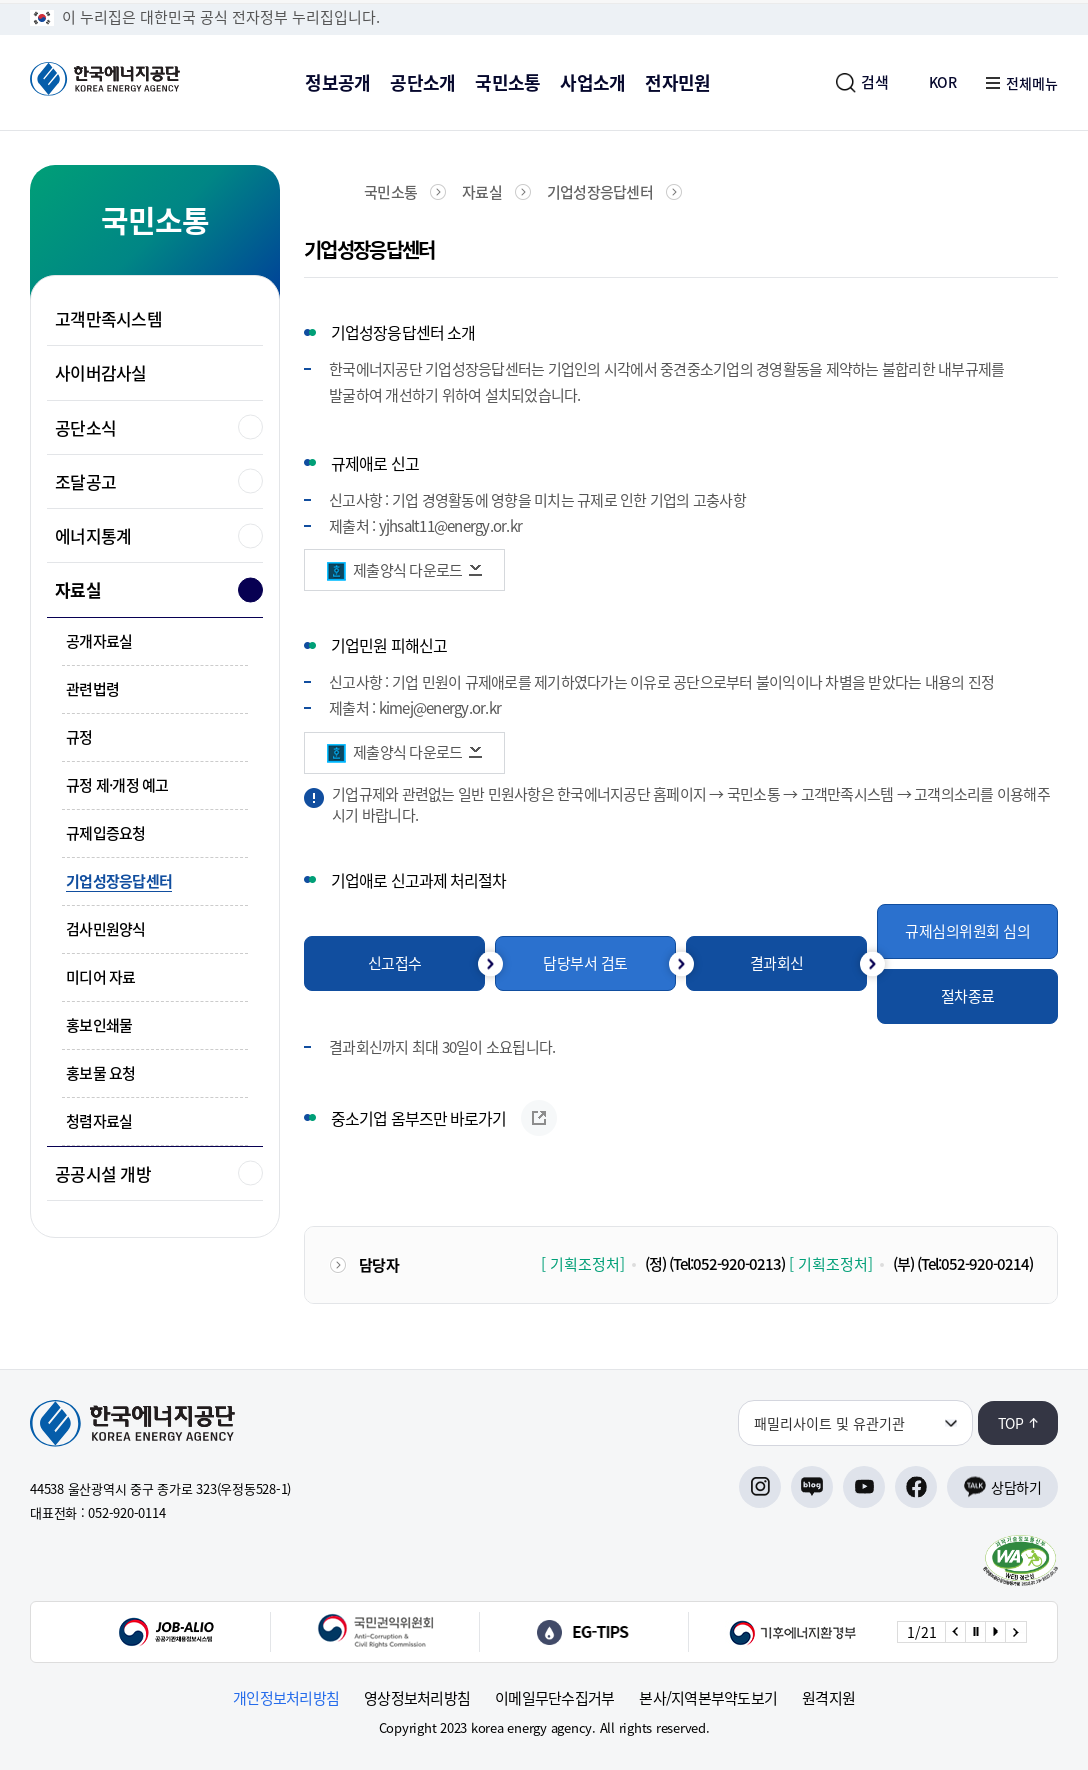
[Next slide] (1015, 1632)
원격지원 (828, 1698)
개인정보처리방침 (286, 1698)
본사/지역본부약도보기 (708, 1698)
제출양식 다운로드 (407, 570)
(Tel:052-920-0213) (727, 1264)
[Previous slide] (955, 1632)
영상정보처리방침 (417, 1698)
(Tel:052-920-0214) (975, 1264)
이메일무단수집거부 (554, 1698)
